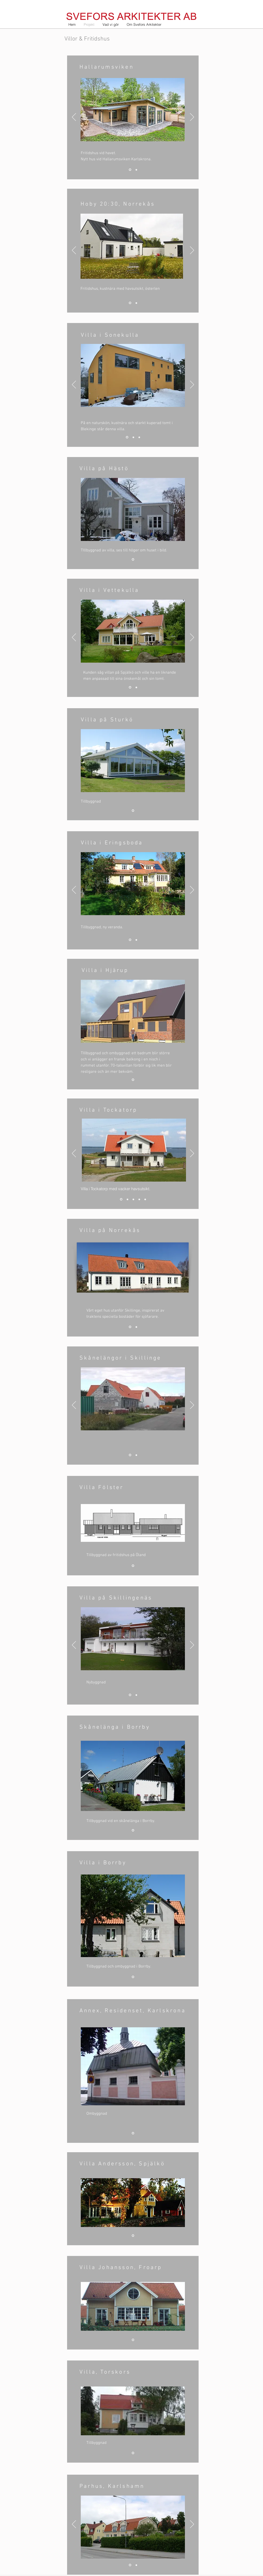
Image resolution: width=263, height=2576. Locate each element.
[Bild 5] (145, 1199)
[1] (130, 303)
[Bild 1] (127, 437)
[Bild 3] (130, 170)
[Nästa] (192, 117)
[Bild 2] (136, 169)
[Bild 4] (139, 1199)
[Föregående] (74, 117)
